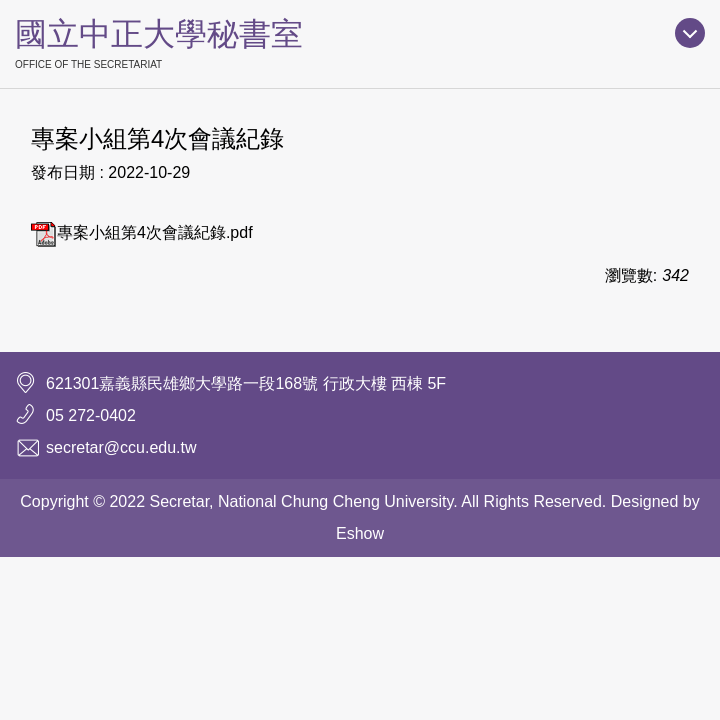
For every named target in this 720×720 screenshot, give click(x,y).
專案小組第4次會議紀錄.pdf (142, 232)
